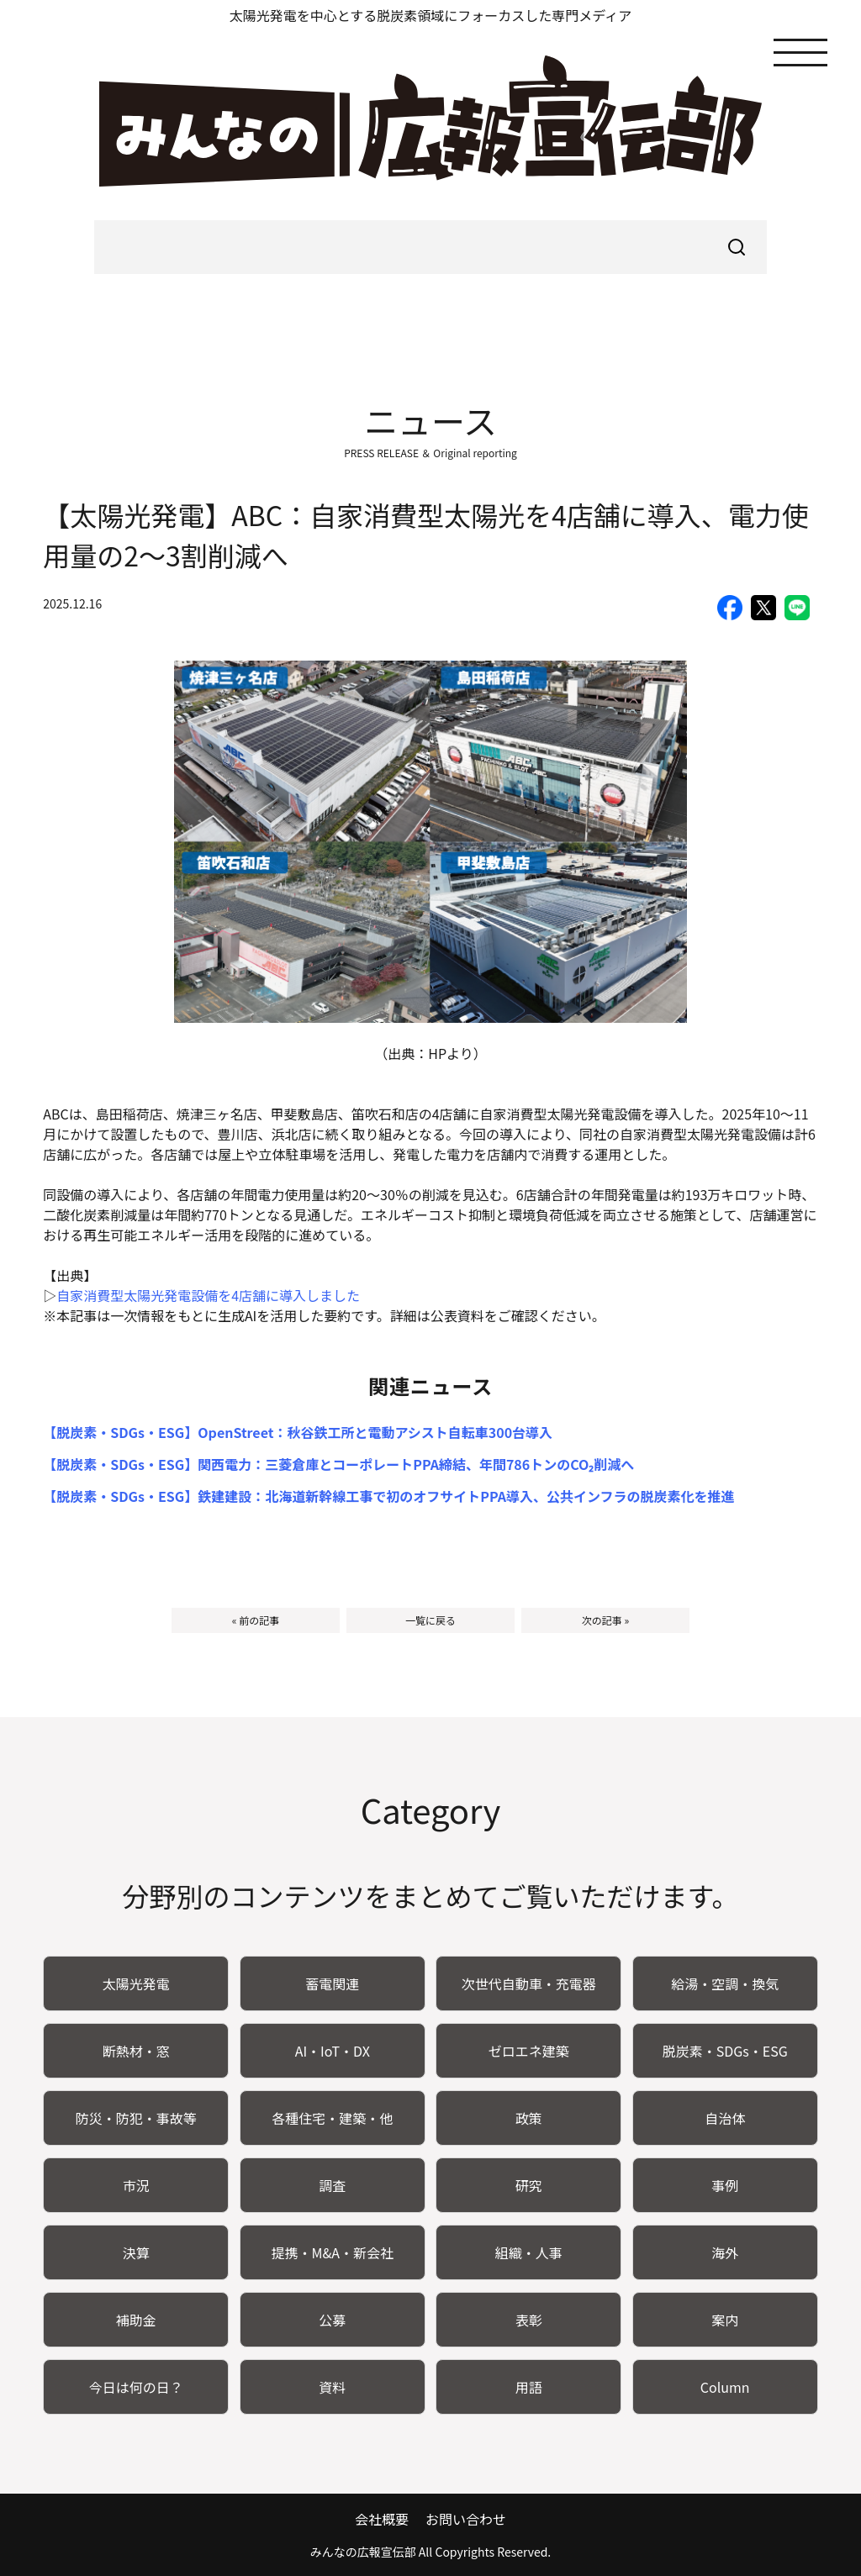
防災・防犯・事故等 (136, 2118)
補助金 (136, 2320)
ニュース (430, 420)
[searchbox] (430, 247)
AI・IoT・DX (332, 2051)
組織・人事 (529, 2252)
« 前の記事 (255, 1620)
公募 (332, 2320)
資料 (332, 2387)
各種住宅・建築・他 (332, 2118)
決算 (136, 2252)
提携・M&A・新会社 (332, 2252)
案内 (724, 2320)
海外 (724, 2252)
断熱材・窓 (136, 2051)
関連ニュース (431, 1385)
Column (725, 2387)
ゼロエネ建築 (529, 2051)
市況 (136, 2185)
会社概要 (382, 2519)
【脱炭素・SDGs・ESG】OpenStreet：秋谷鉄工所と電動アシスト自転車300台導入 (297, 1432)
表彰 (528, 2320)
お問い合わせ (465, 2519)
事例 (724, 2185)
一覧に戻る (430, 1620)
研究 (528, 2185)
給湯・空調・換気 (725, 1983)
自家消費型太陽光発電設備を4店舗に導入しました (208, 1295)
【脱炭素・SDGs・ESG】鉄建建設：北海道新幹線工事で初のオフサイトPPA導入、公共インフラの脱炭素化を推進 (388, 1496)
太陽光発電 (136, 1983)
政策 (528, 2118)
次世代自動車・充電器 (529, 1983)
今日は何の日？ (136, 2387)
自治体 (725, 2118)
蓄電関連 (332, 1983)
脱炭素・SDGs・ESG (725, 2051)
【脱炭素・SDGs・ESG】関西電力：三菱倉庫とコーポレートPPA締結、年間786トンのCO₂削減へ (338, 1464)
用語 (528, 2387)
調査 (332, 2185)
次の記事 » (605, 1620)
